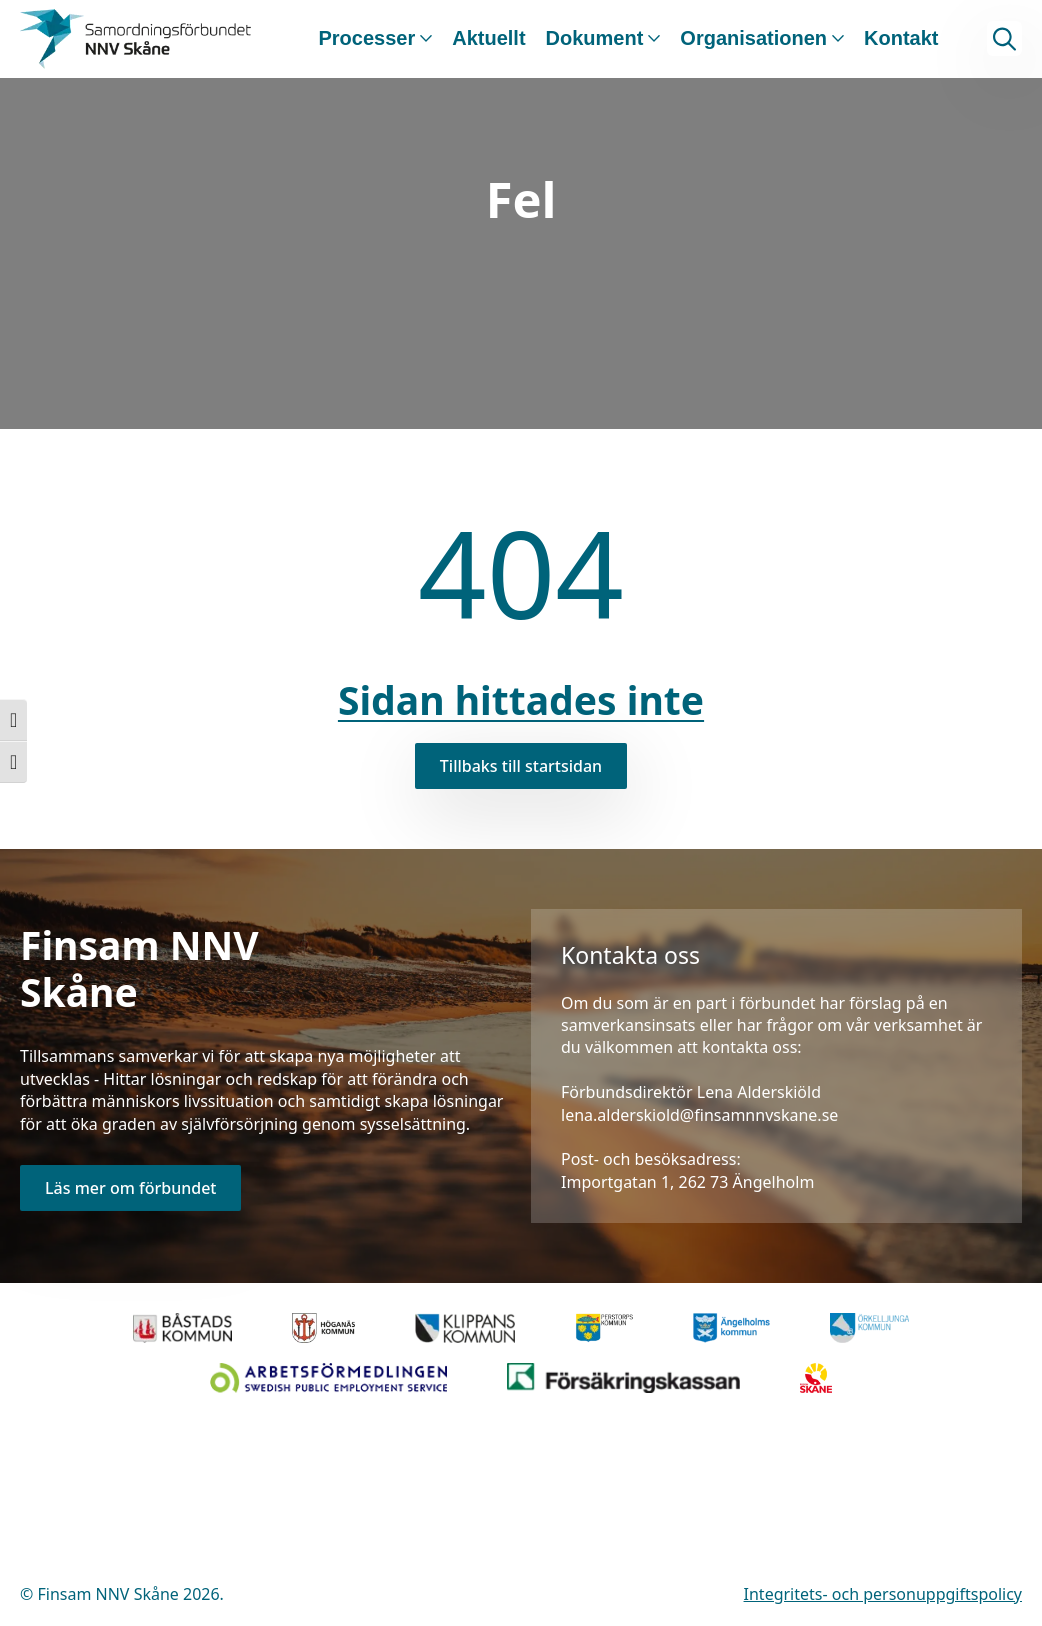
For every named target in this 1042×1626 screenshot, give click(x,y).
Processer (366, 38)
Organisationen (753, 38)
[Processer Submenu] (423, 39)
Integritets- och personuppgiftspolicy (883, 1594)
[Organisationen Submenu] (835, 39)
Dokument (595, 38)
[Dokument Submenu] (651, 39)
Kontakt (901, 38)
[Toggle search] (1004, 38)
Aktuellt (488, 38)
